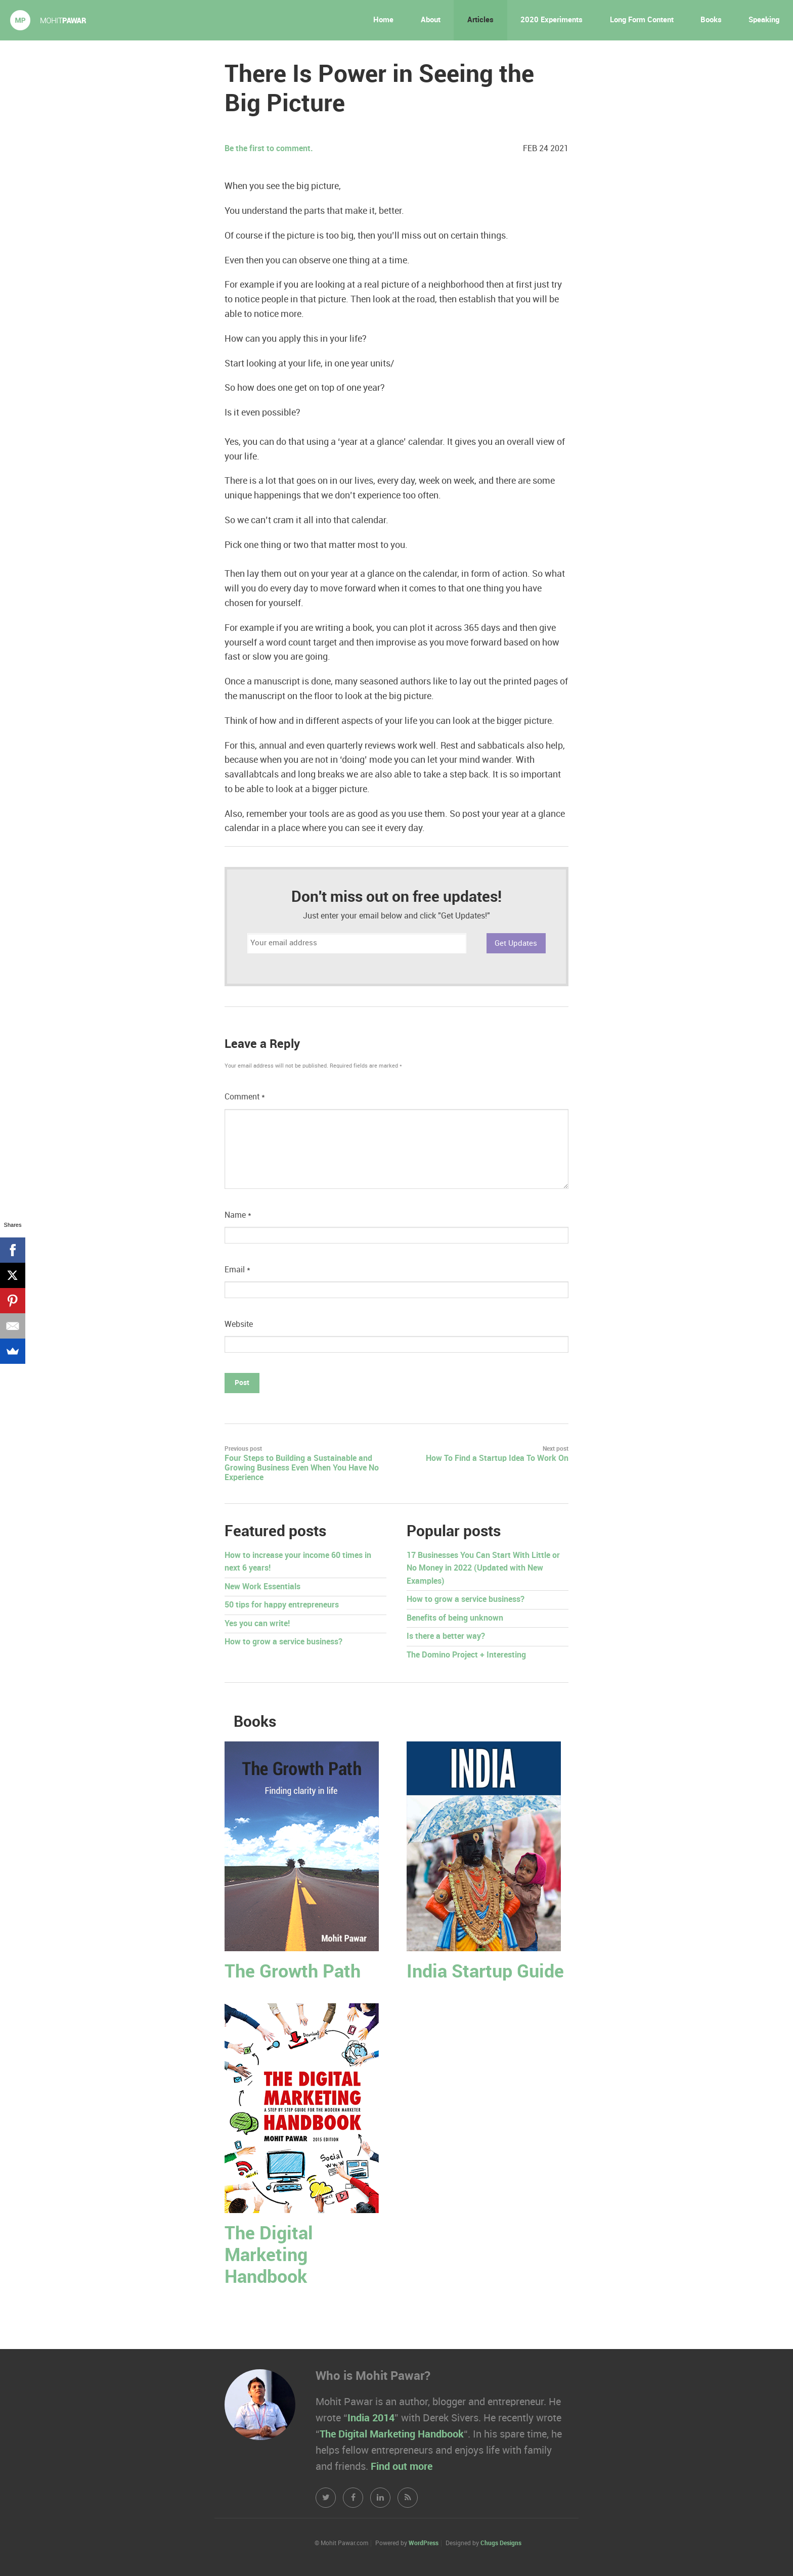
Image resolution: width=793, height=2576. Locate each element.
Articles (480, 20)
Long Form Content (642, 20)
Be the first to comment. (269, 149)
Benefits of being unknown (455, 1618)
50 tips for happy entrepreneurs (282, 1605)
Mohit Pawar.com (48, 20)
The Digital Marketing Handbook (269, 2255)
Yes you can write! (257, 1624)
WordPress (423, 2543)
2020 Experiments (551, 20)
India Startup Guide (485, 1972)
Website (239, 1324)
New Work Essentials (262, 1587)
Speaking (763, 20)
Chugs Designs (500, 2543)
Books (711, 20)
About (430, 20)
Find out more (401, 2466)
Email (237, 1270)
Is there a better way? (446, 1636)
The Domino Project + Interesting (466, 1655)
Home (383, 20)
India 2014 (370, 2418)
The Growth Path (293, 1972)
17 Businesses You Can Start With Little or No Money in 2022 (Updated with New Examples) (483, 1568)
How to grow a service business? (283, 1642)
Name (238, 1215)
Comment (245, 1097)
